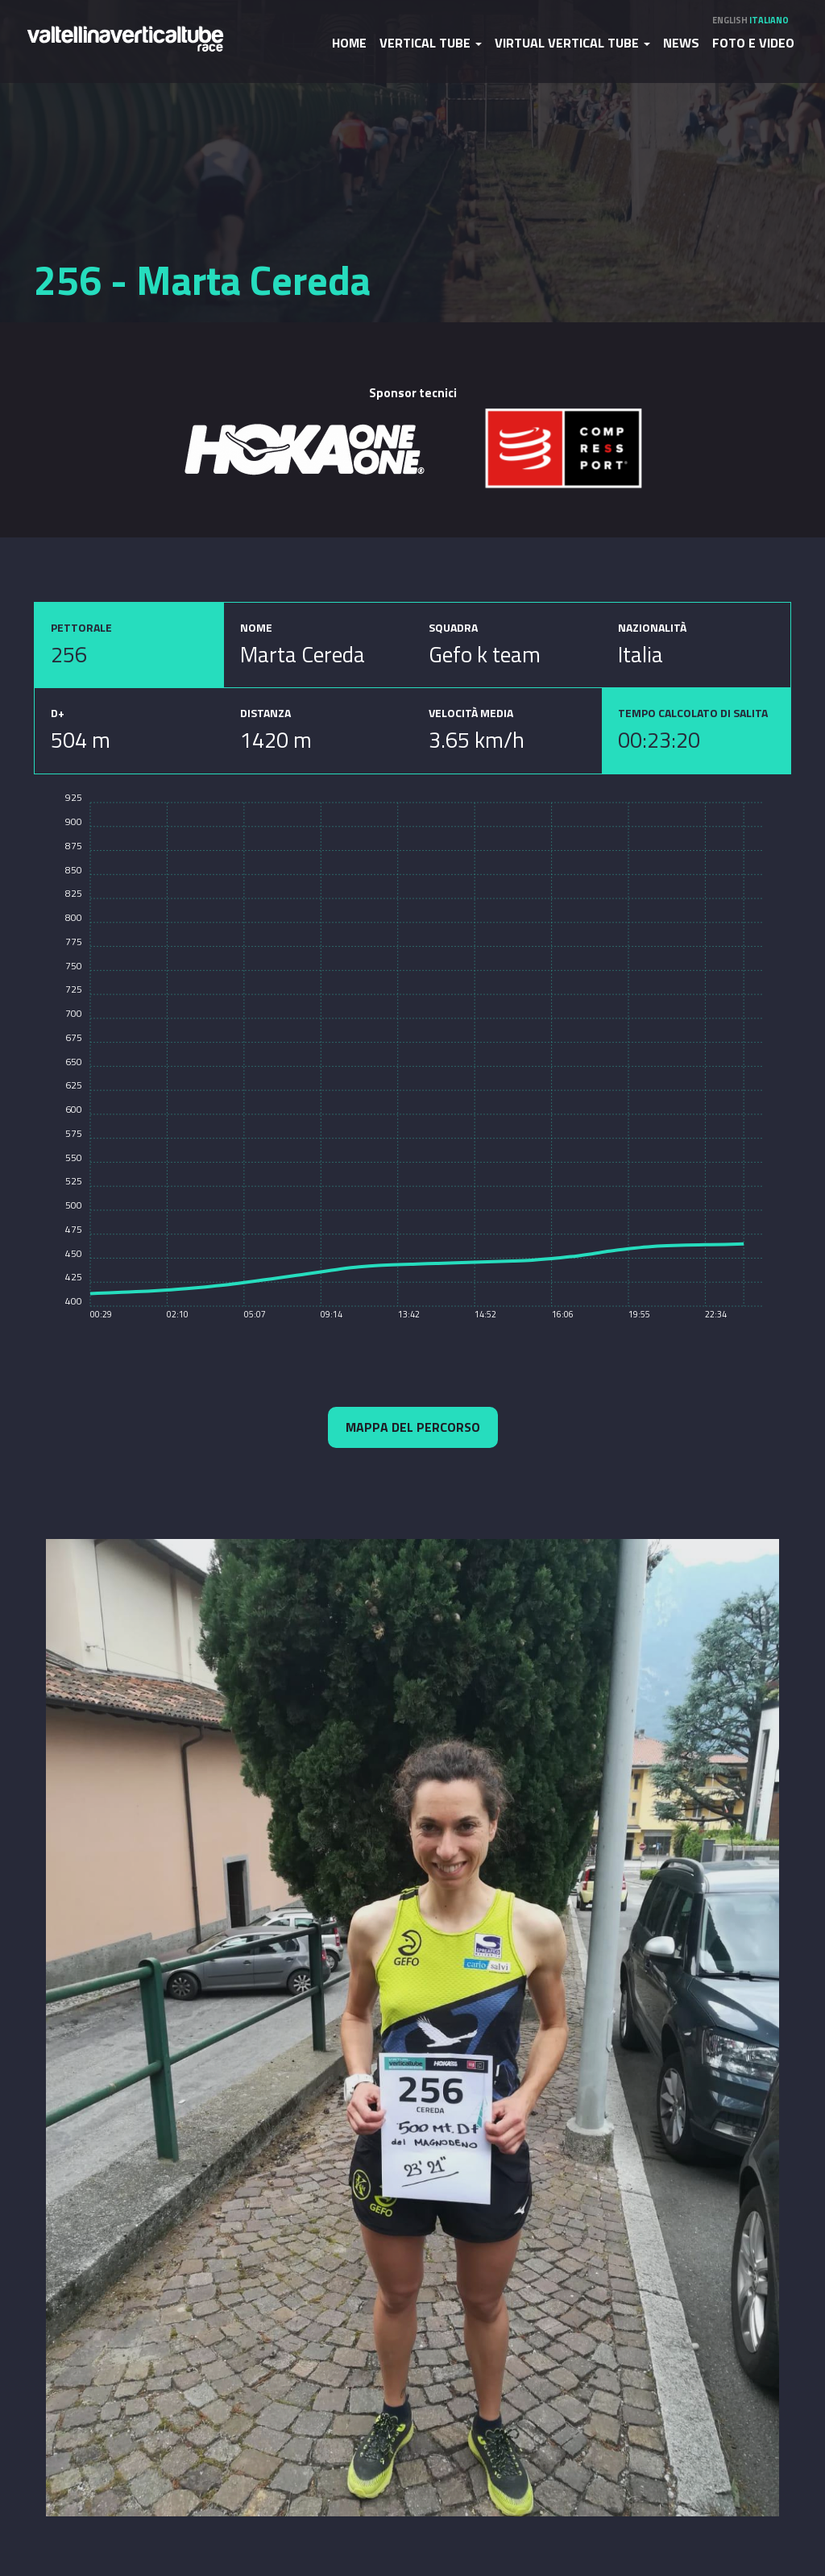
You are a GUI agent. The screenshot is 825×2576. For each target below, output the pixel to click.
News (681, 42)
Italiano (769, 20)
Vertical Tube (430, 42)
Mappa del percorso (413, 1427)
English (730, 20)
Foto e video (753, 42)
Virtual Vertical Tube (572, 42)
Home (349, 42)
